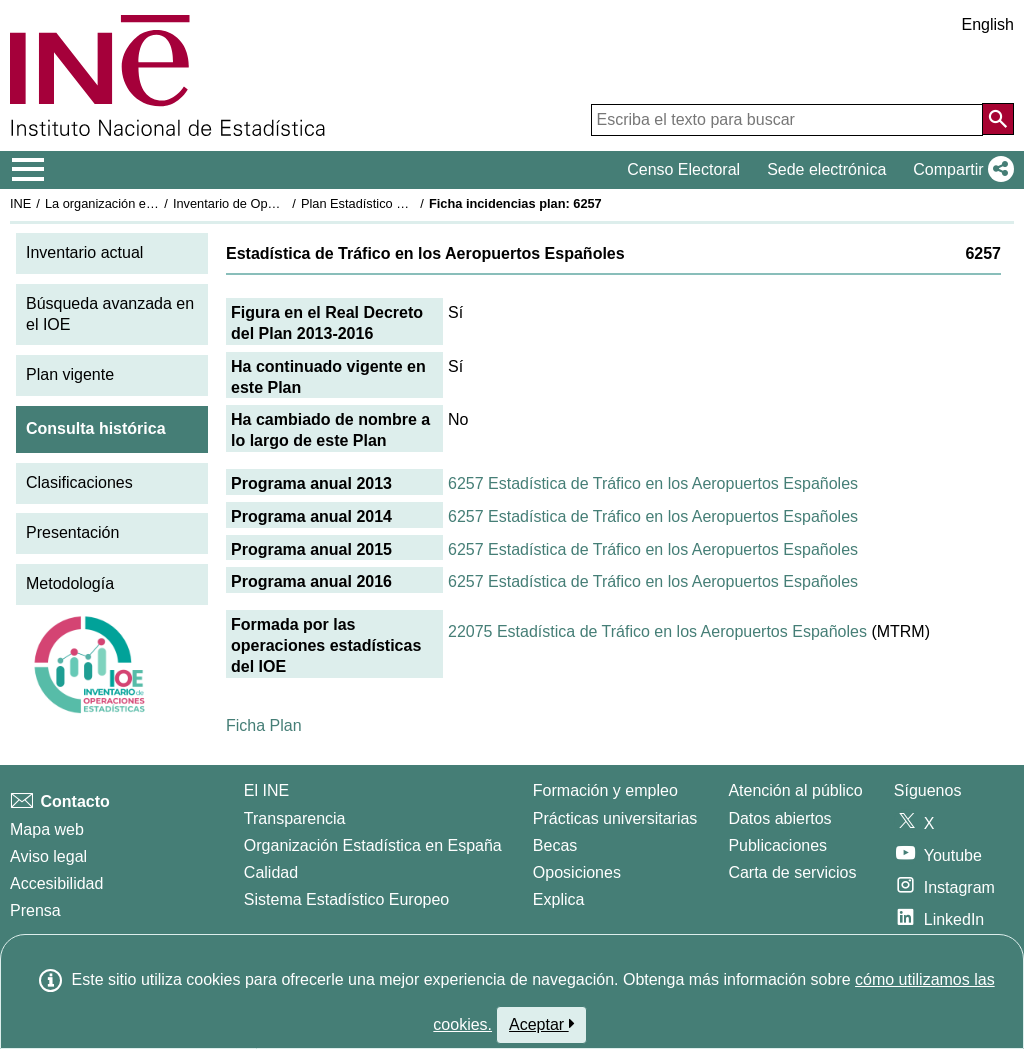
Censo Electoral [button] (683, 169)
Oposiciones (577, 872)
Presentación (72, 532)
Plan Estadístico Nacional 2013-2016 (406, 203)
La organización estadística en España (155, 203)
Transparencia (295, 818)
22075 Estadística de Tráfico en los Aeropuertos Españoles (657, 631)
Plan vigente (70, 374)
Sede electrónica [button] (826, 169)
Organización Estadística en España (373, 845)
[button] (959, 170)
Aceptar (541, 1024)
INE (20, 203)
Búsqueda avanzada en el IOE (110, 314)
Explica (559, 899)
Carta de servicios (792, 872)
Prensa (35, 910)
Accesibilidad (56, 883)
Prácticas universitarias (615, 818)
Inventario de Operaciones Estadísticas (284, 203)
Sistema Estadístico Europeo (346, 899)
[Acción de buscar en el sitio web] (998, 119)
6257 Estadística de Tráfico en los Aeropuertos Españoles (653, 483)
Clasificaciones (79, 482)
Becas (555, 845)
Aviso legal (48, 856)
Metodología (70, 583)
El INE (266, 790)
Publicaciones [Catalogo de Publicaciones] (777, 845)
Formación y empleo (605, 790)
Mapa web (47, 829)
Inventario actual (84, 252)
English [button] (988, 24)
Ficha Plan (264, 725)
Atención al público (795, 790)
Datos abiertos (779, 818)
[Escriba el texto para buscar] (787, 120)
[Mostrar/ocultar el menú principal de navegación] (28, 170)
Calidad (271, 872)
